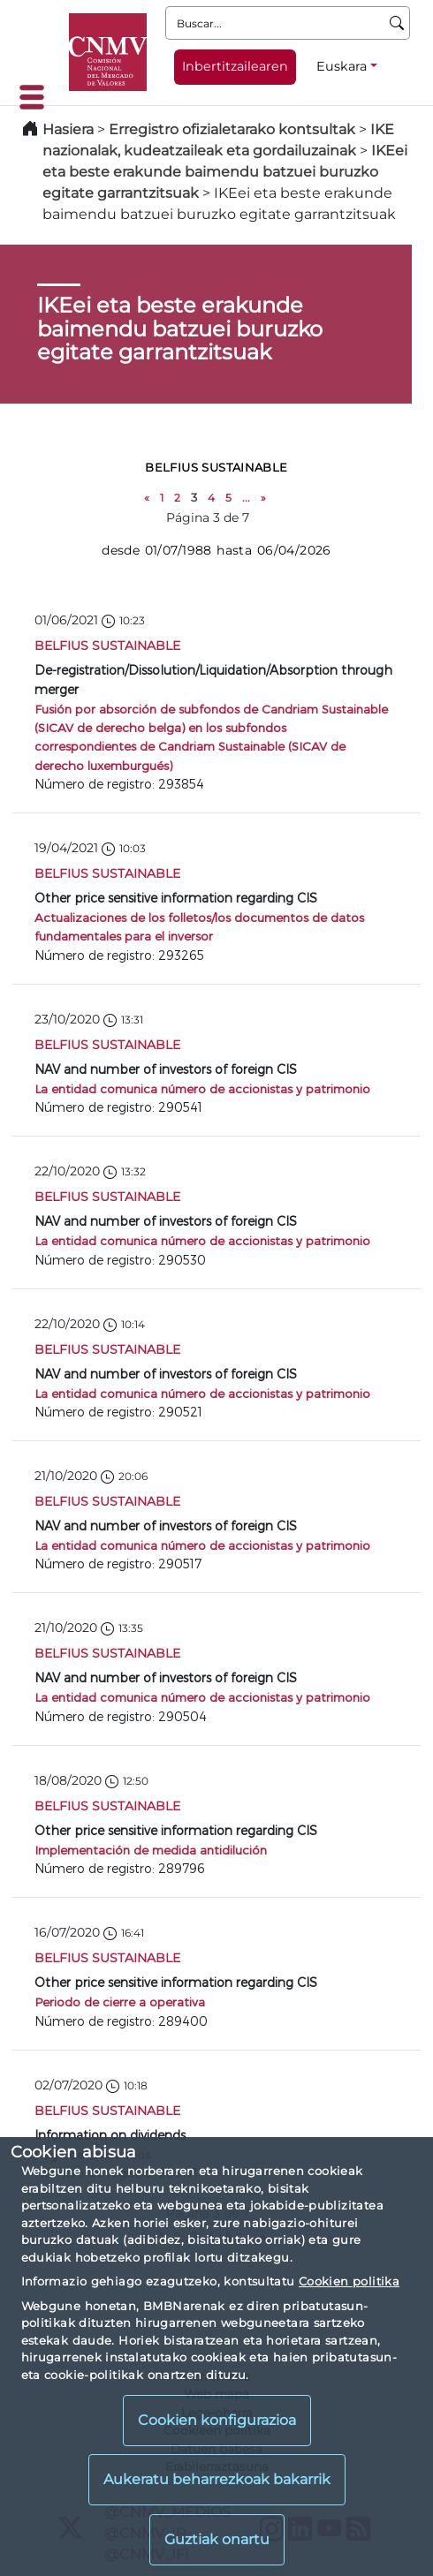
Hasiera (68, 129)
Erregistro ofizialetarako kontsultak (232, 129)
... (246, 497)
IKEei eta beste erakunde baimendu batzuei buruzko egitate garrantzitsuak (224, 171)
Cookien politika (349, 2281)
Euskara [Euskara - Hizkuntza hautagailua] (341, 66)
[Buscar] (397, 23)
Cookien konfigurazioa (217, 2420)
